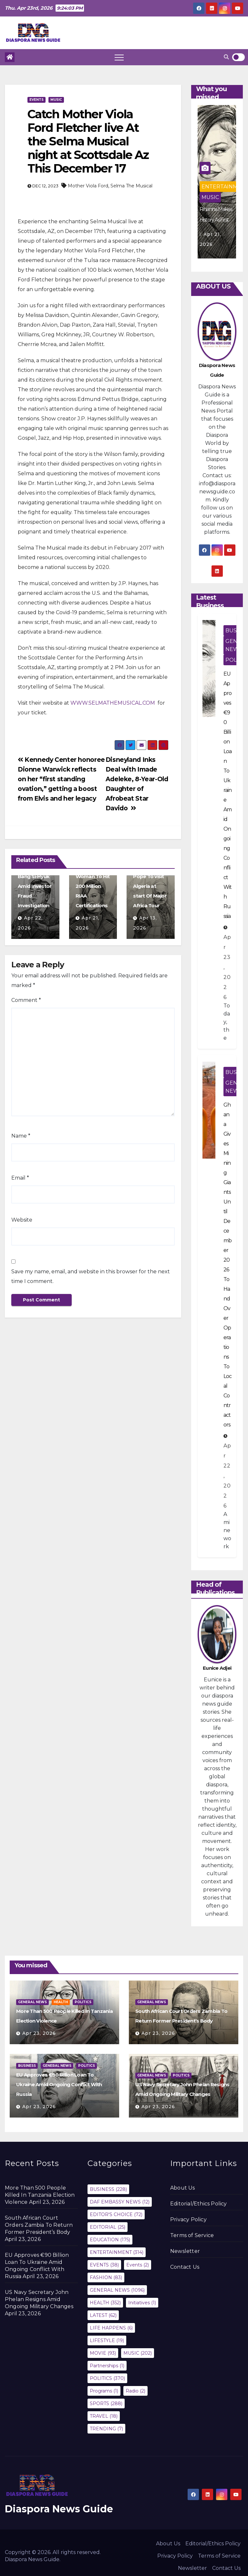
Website (21, 1220)
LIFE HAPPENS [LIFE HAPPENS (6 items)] (111, 2328)
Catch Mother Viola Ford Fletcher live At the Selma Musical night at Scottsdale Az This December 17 (88, 141)
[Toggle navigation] (119, 57)
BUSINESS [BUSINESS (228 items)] (108, 2189)
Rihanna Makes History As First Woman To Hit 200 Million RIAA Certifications (93, 876)
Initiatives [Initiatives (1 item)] (142, 2303)
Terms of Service (192, 2235)
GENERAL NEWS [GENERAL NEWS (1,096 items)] (117, 2290)
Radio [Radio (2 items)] (135, 2391)
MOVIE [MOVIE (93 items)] (103, 2353)
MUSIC (56, 100)
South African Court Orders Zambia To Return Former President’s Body (39, 2225)
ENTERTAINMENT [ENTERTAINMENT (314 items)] (116, 2252)
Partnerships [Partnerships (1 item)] (107, 2366)
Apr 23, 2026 (39, 2033)
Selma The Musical (131, 186)
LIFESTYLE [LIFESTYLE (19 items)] (107, 2340)
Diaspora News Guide (59, 2509)
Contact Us (184, 2267)
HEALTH (61, 2002)
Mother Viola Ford (88, 186)
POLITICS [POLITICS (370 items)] (107, 2378)
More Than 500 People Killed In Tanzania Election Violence (40, 2195)
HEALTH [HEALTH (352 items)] (105, 2303)
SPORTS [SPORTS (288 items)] (106, 2403)
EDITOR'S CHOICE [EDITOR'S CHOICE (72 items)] (116, 2214)
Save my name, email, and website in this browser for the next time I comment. (90, 1276)
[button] (226, 57)
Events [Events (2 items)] (137, 2265)
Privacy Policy (188, 2219)
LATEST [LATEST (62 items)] (103, 2315)
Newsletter (185, 2251)
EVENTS (36, 100)
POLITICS (83, 2002)
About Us (182, 2188)
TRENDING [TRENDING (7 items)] (106, 2429)
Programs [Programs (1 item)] (104, 2391)
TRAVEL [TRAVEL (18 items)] (104, 2416)
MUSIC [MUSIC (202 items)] (137, 2353)
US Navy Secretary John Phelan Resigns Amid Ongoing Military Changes (39, 2299)
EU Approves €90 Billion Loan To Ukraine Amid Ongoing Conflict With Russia (59, 2084)
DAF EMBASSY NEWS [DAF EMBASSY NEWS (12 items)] (120, 2202)
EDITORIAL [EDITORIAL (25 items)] (107, 2227)
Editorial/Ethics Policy (198, 2204)
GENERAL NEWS (32, 2002)
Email (20, 1178)
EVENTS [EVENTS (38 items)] (104, 2265)
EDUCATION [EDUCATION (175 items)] (110, 2240)
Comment (26, 1000)
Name (20, 1136)
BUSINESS (27, 2066)
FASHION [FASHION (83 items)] (106, 2277)
